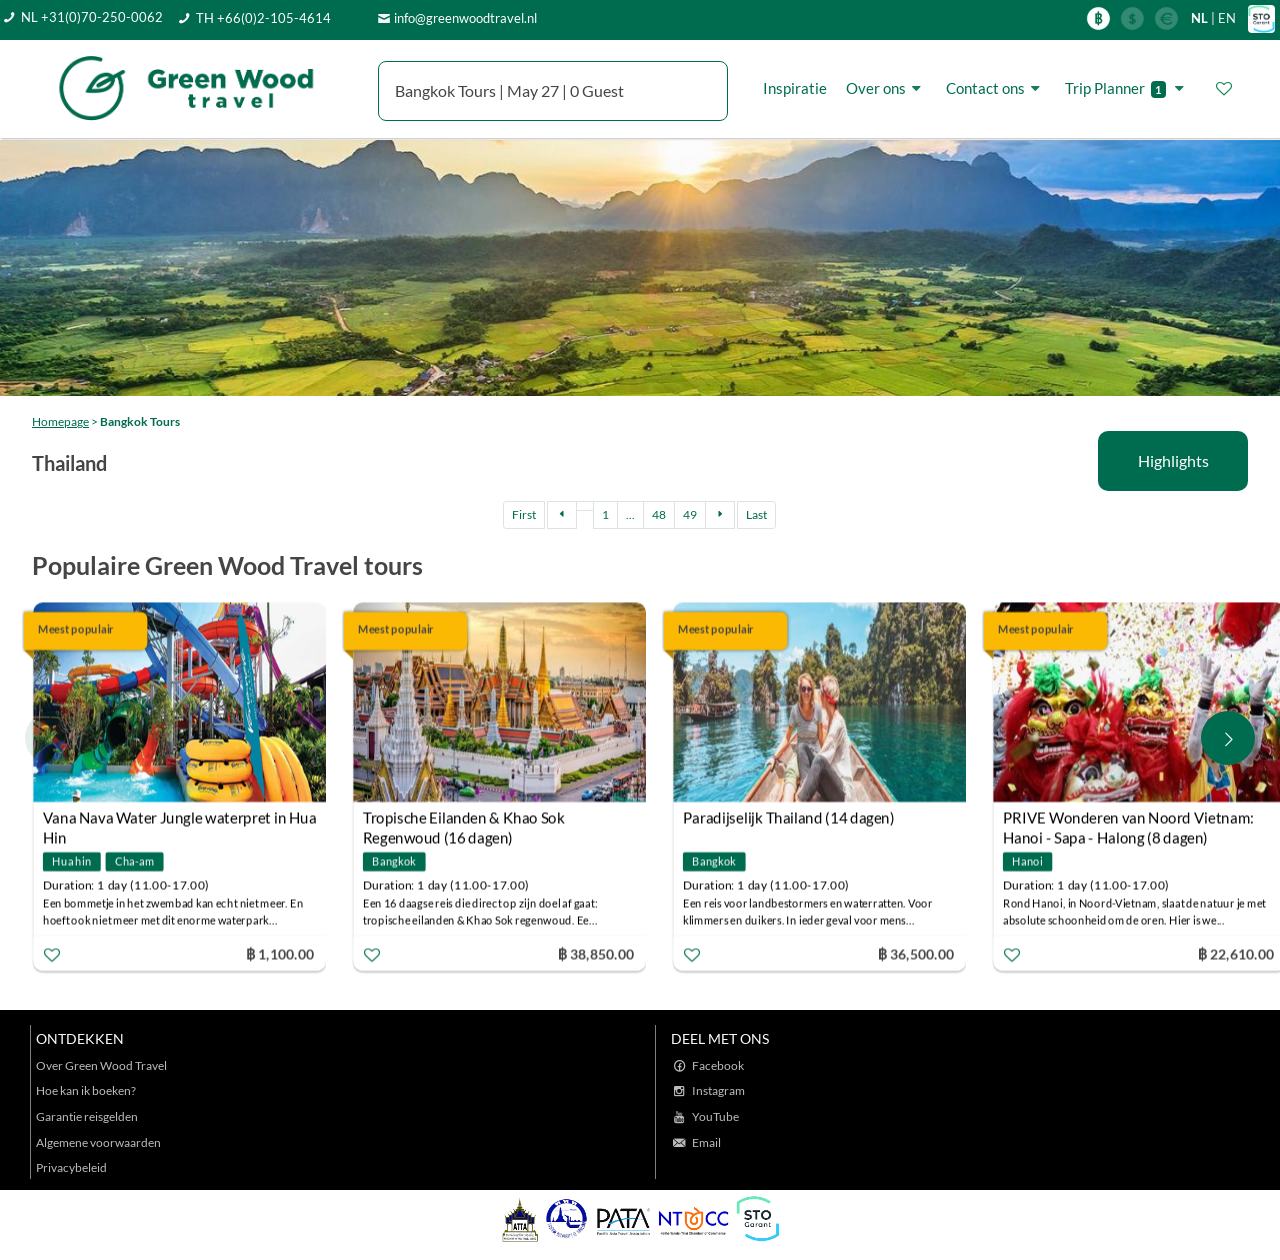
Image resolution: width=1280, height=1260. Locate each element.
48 (659, 514)
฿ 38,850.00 (596, 953)
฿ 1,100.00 (280, 953)
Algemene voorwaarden (98, 1142)
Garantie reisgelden (87, 1116)
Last (756, 514)
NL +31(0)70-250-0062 (92, 17)
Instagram (718, 1090)
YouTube (715, 1116)
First (524, 514)
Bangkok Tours (140, 421)
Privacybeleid (71, 1167)
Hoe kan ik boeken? (86, 1090)
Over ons (886, 88)
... (630, 514)
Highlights (1173, 460)
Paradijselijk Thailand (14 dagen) (789, 818)
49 (690, 514)
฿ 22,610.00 (1236, 953)
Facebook (718, 1065)
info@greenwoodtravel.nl (465, 18)
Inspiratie (795, 88)
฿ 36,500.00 (916, 953)
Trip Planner (1127, 88)
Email (706, 1142)
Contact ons (996, 88)
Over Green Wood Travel (101, 1065)
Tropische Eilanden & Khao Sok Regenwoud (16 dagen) (463, 820)
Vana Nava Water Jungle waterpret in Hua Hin (180, 820)
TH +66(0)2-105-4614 (263, 18)
